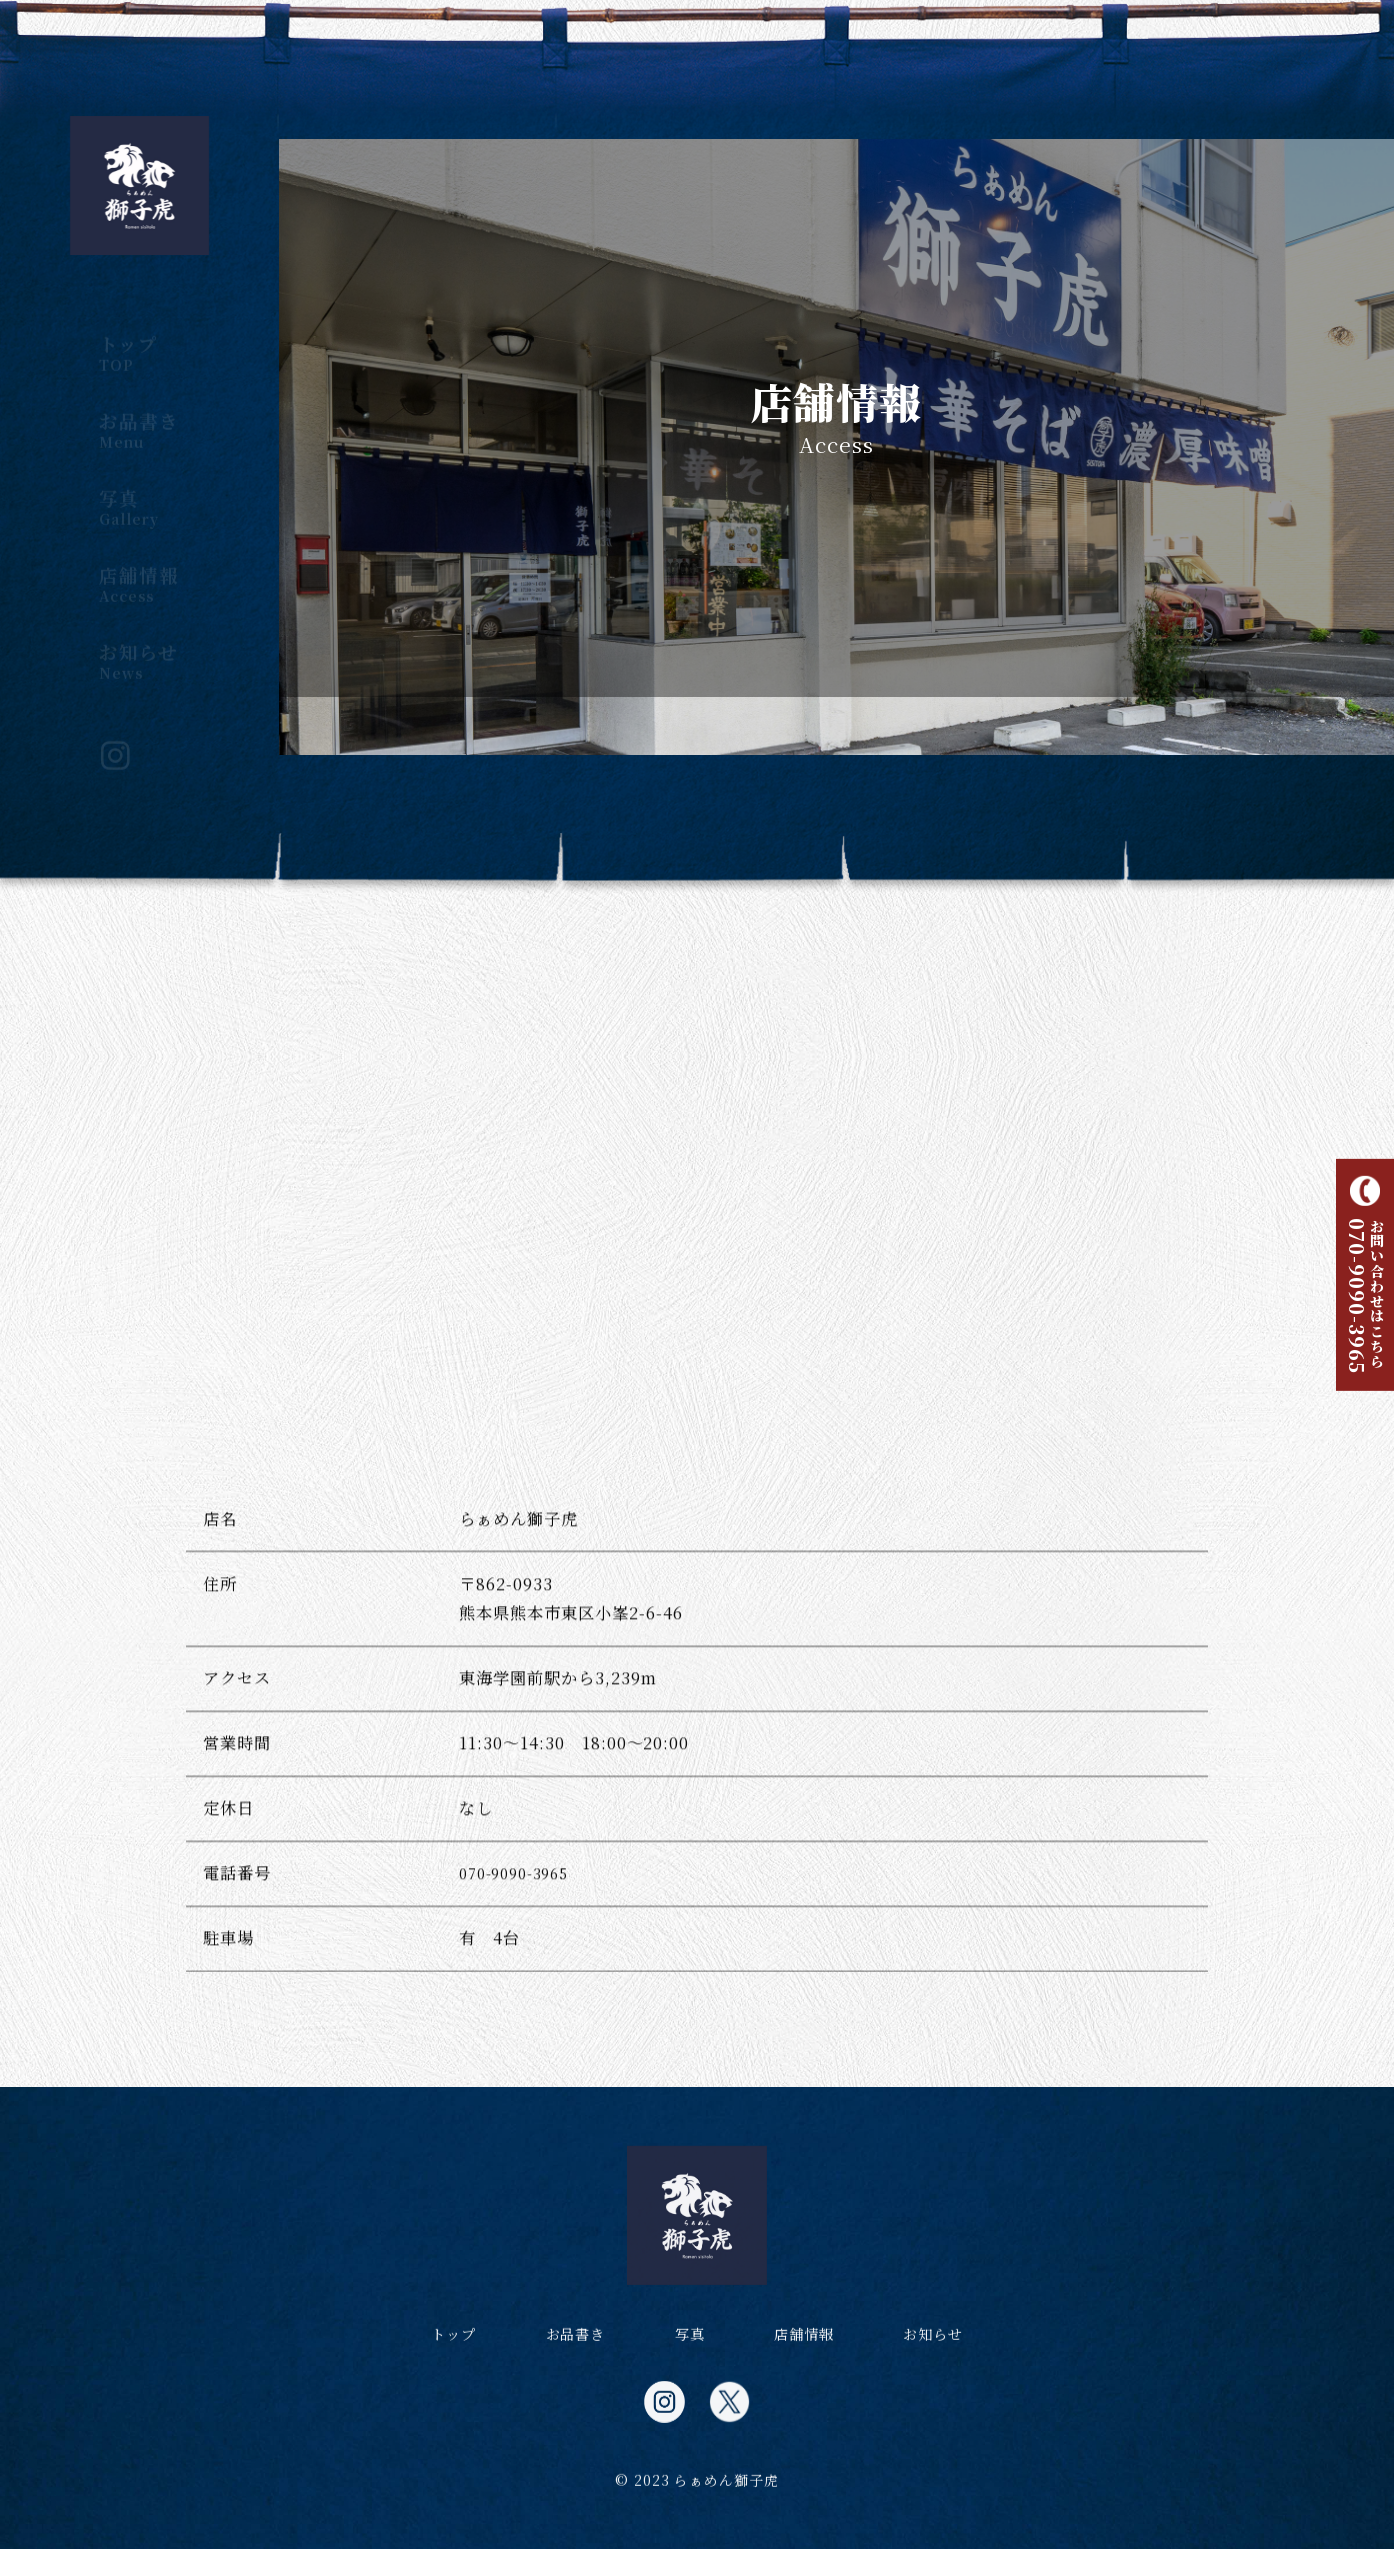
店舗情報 (139, 566)
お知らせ (139, 643)
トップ (139, 335)
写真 (139, 489)
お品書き (139, 412)
